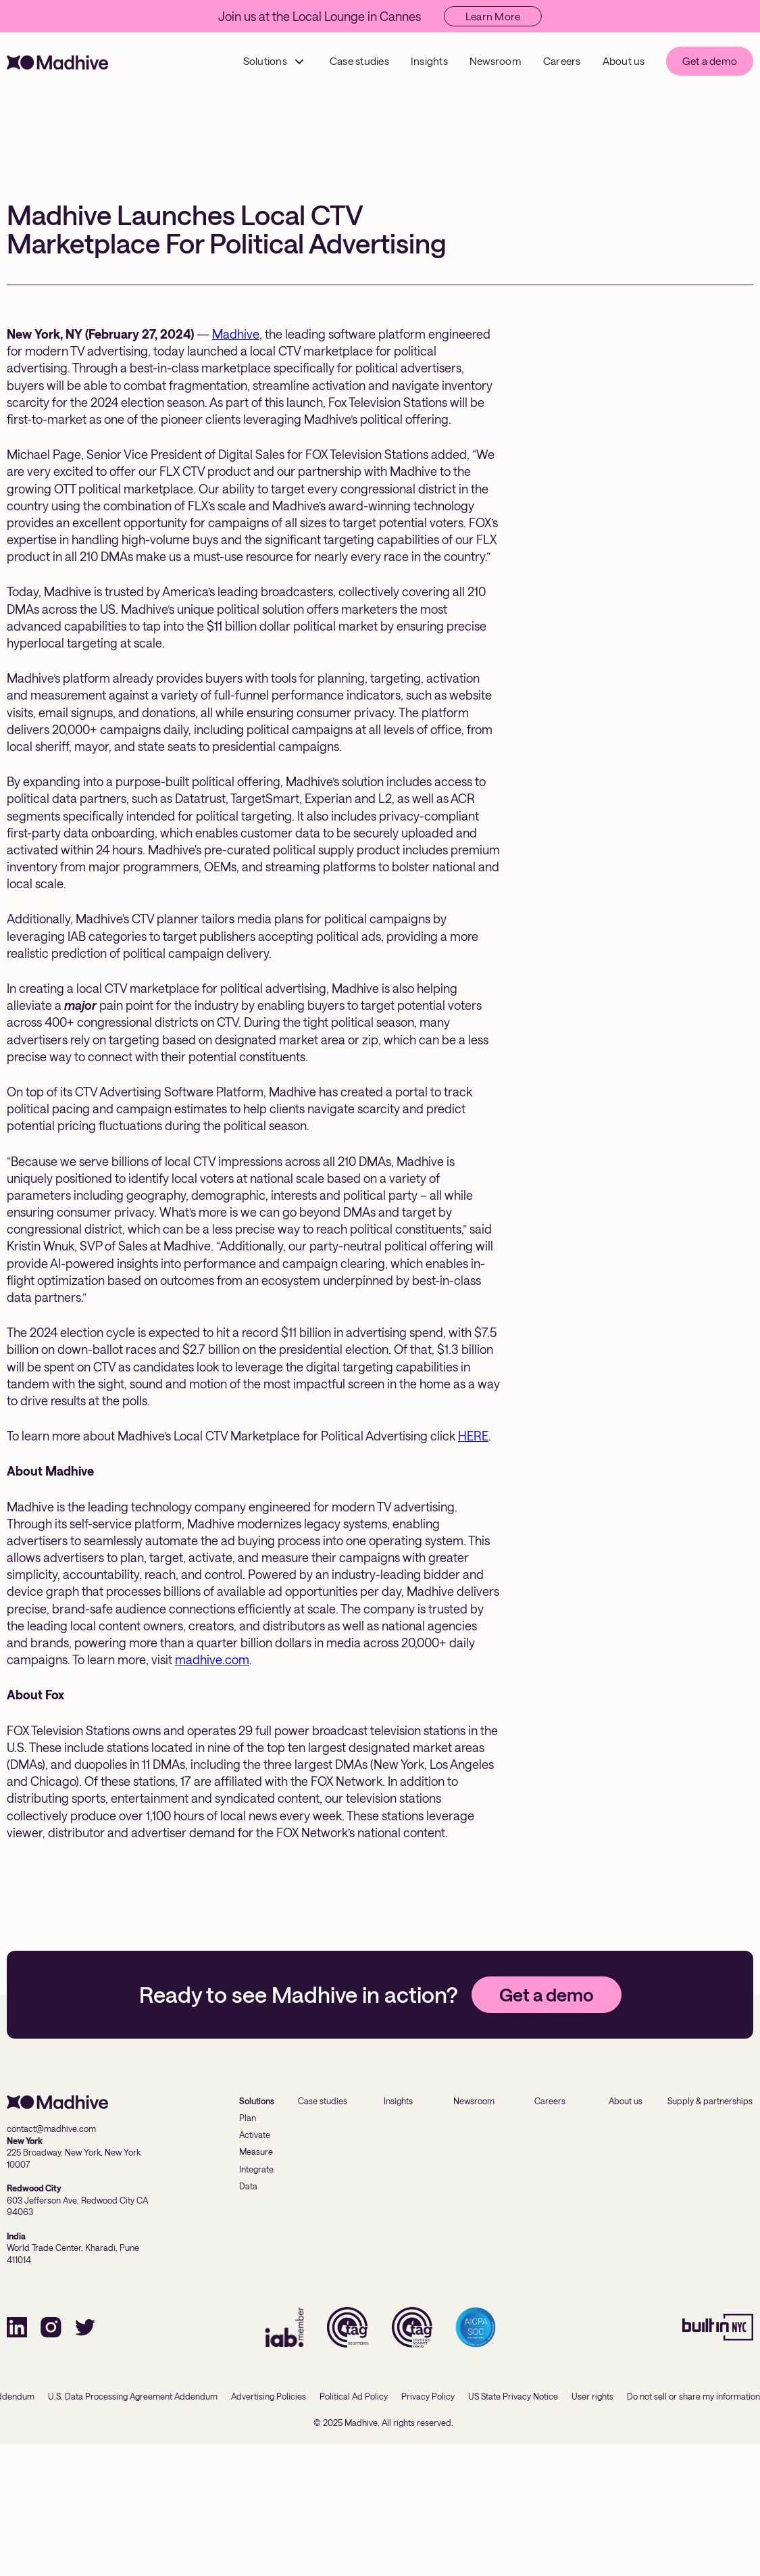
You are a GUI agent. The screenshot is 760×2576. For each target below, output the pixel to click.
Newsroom (496, 61)
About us (624, 61)
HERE (473, 1435)
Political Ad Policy (354, 2396)
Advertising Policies (268, 2396)
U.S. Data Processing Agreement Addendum (133, 2396)
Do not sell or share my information (693, 2396)
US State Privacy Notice (513, 2396)
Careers (562, 61)
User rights (592, 2396)
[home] (57, 61)
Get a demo (710, 61)
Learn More (493, 16)
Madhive (235, 333)
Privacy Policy (428, 2396)
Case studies (359, 61)
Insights (429, 61)
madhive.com (212, 1659)
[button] (274, 61)
